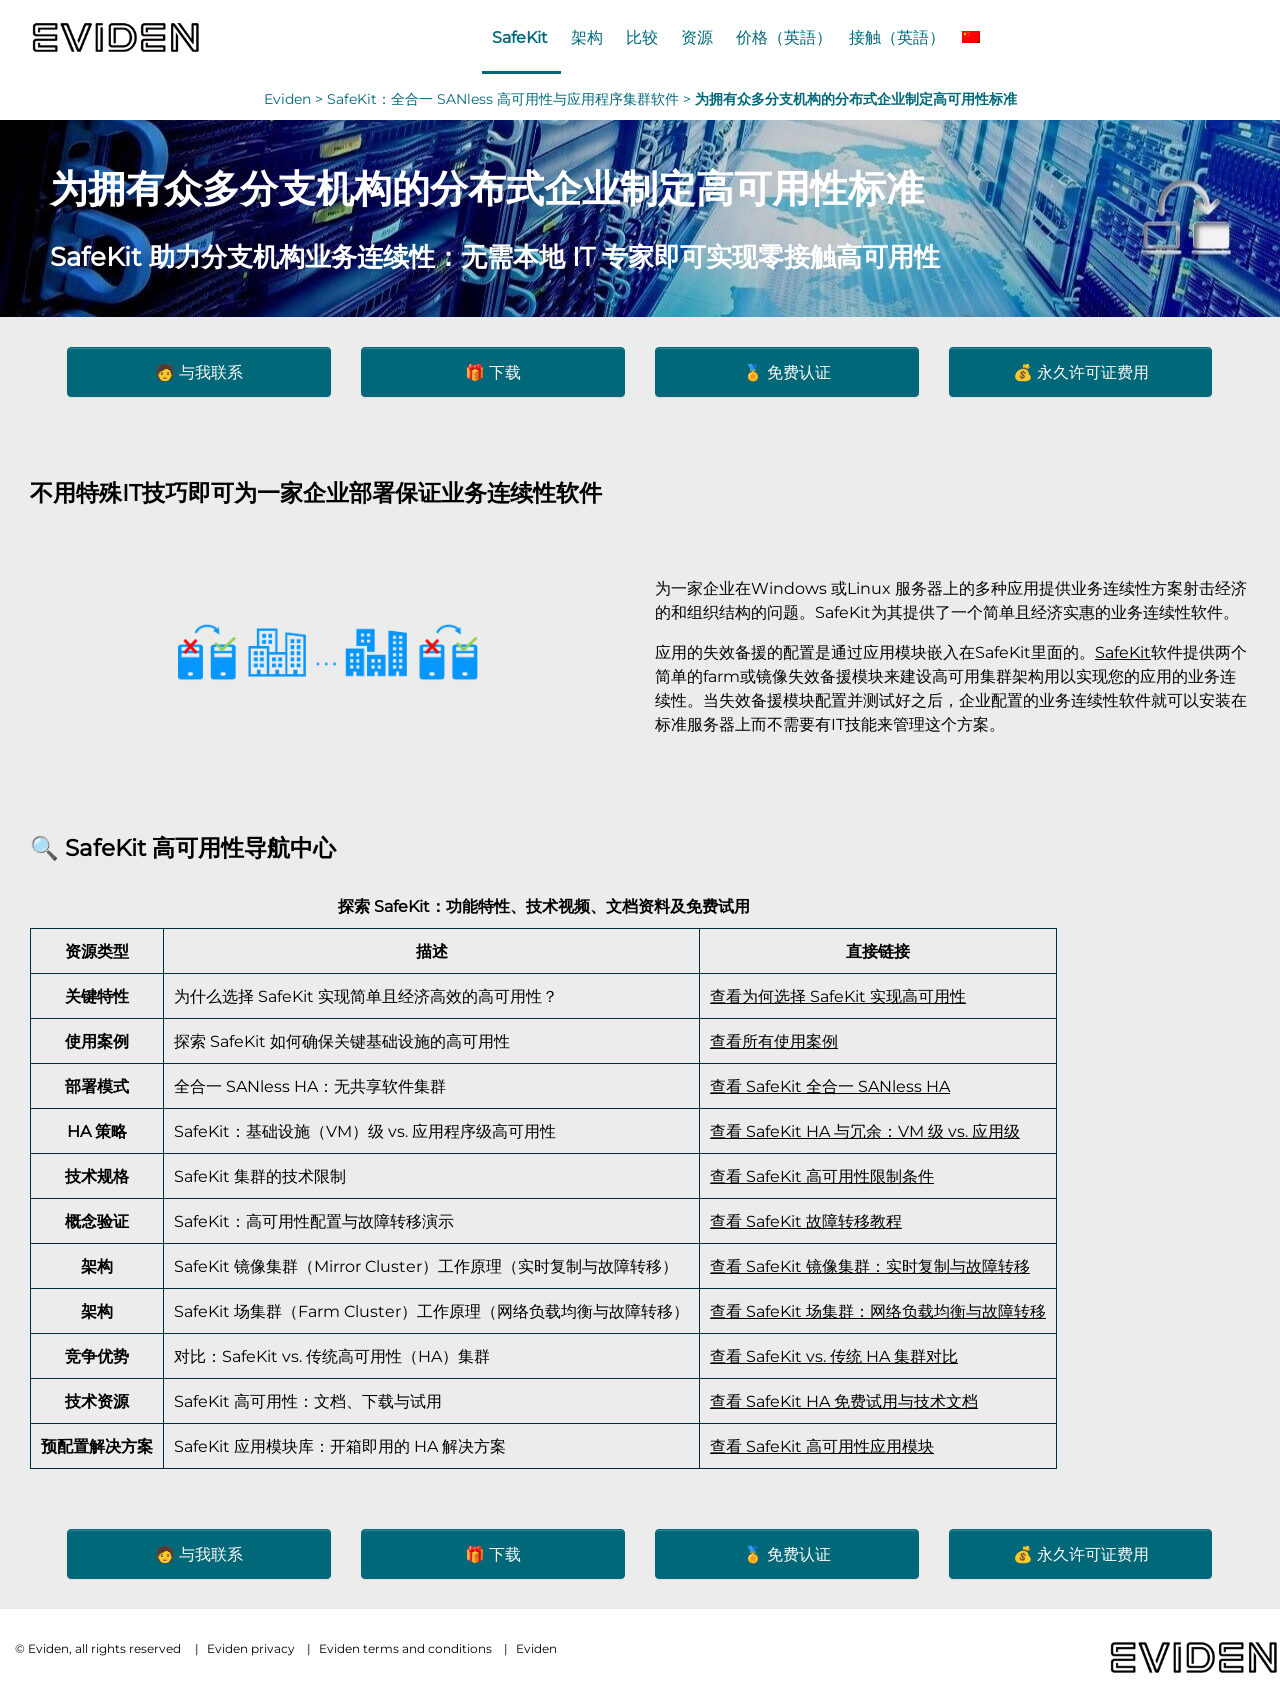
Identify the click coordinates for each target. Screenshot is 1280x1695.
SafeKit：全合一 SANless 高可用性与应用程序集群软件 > (511, 99)
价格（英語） (784, 37)
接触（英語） (897, 37)
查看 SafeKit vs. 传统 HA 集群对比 (834, 1356)
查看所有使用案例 (774, 1041)
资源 (697, 37)
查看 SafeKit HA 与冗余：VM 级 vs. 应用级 (865, 1131)
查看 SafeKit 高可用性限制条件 (822, 1176)
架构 (587, 37)
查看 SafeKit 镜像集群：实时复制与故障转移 (870, 1266)
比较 (642, 37)
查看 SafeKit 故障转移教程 (806, 1221)
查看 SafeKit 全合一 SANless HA (830, 1086)
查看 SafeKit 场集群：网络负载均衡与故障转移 (878, 1311)
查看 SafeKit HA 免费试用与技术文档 (844, 1401)
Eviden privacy (251, 1648)
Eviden (536, 1648)
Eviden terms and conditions (405, 1648)
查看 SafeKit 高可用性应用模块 (822, 1446)
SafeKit (520, 37)
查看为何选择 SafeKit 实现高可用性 (838, 996)
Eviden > (295, 99)
